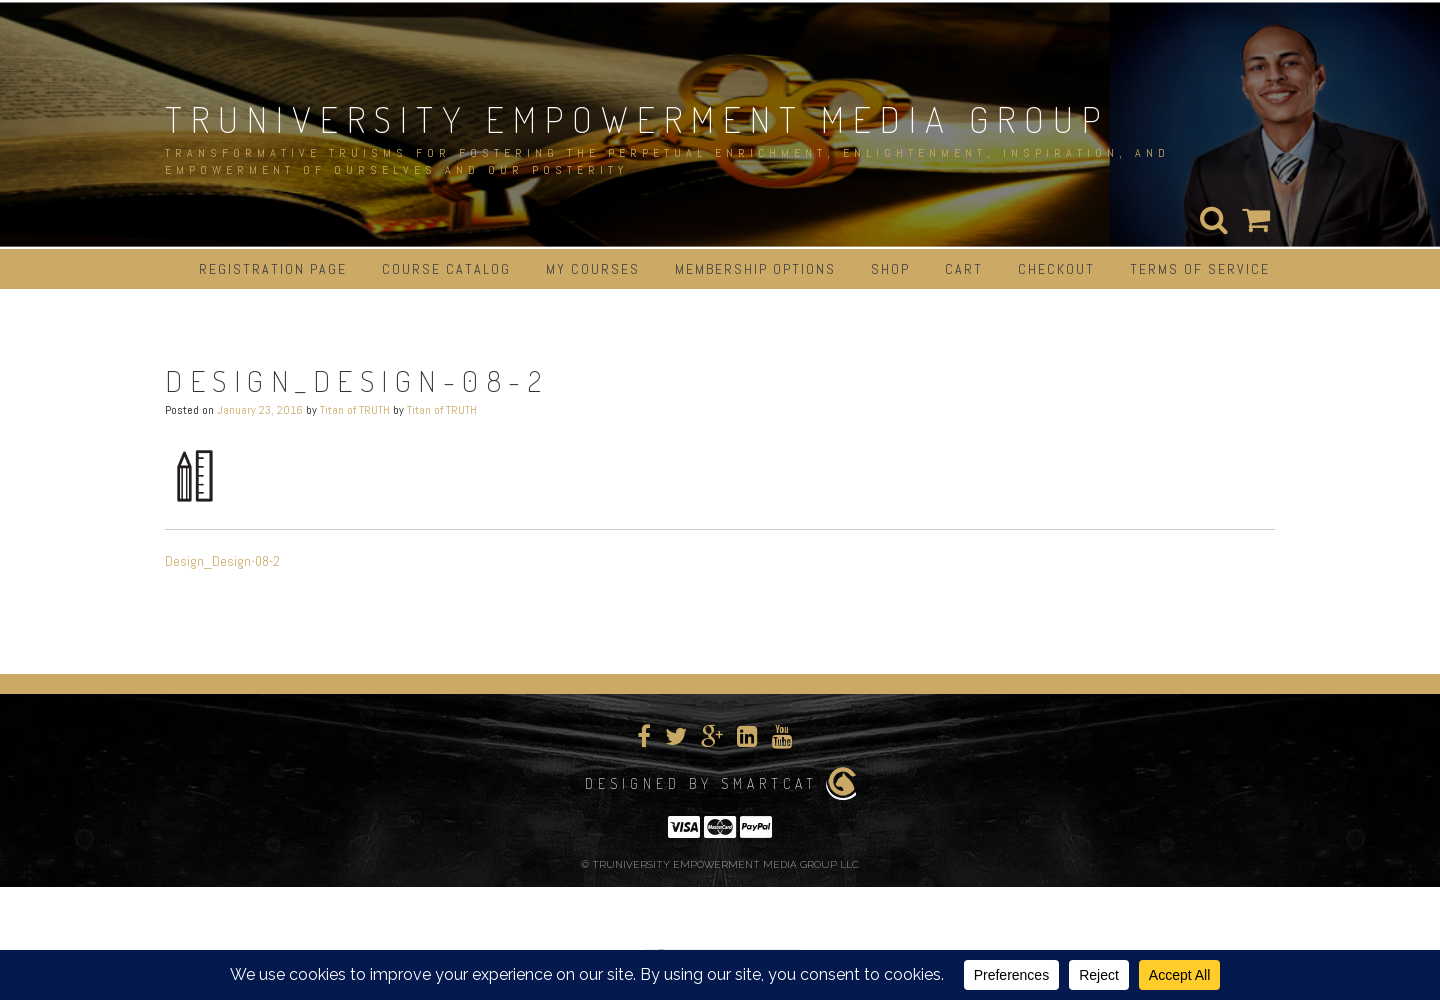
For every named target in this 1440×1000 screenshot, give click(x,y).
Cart (964, 269)
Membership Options (755, 269)
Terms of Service (1200, 269)
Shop (890, 269)
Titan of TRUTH (355, 410)
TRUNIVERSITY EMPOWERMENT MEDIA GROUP (637, 119)
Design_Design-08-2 (222, 561)
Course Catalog (446, 269)
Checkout (1056, 269)
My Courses (593, 269)
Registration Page (273, 269)
